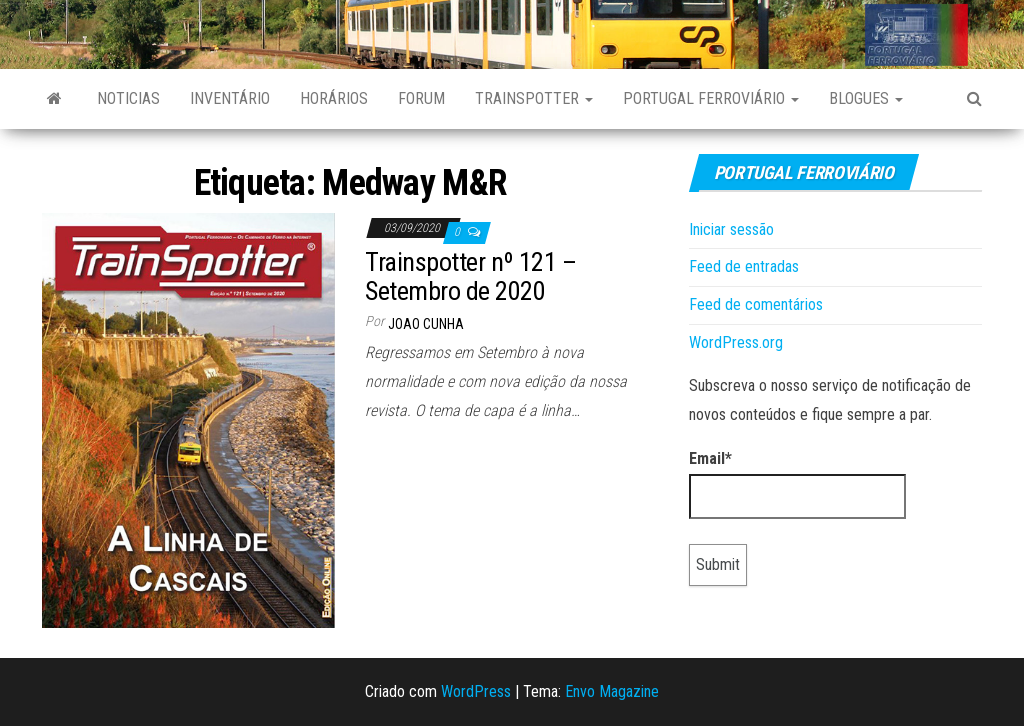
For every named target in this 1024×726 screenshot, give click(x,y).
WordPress (476, 691)
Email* (797, 484)
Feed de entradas (744, 266)
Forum (421, 98)
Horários (334, 98)
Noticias (128, 98)
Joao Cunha (426, 324)
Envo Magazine (612, 691)
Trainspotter (534, 98)
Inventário (230, 98)
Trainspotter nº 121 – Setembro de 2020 (470, 276)
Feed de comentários (756, 304)
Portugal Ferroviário (711, 98)
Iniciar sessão (731, 229)
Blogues (866, 98)
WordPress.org (736, 342)
